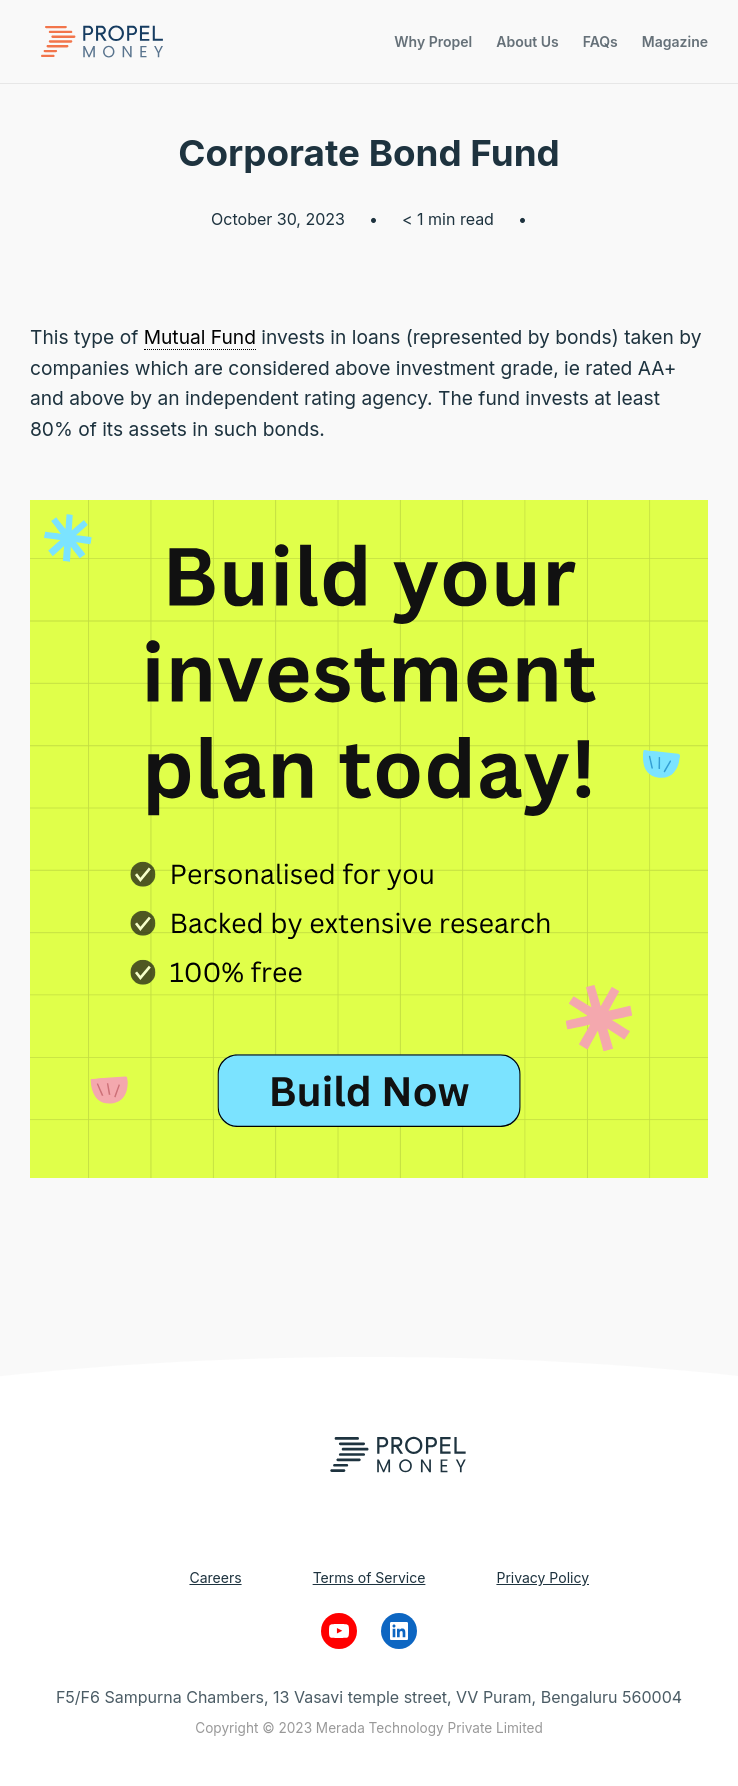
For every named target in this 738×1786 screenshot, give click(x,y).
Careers (215, 1577)
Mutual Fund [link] (200, 337)
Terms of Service (369, 1577)
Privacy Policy (542, 1577)
